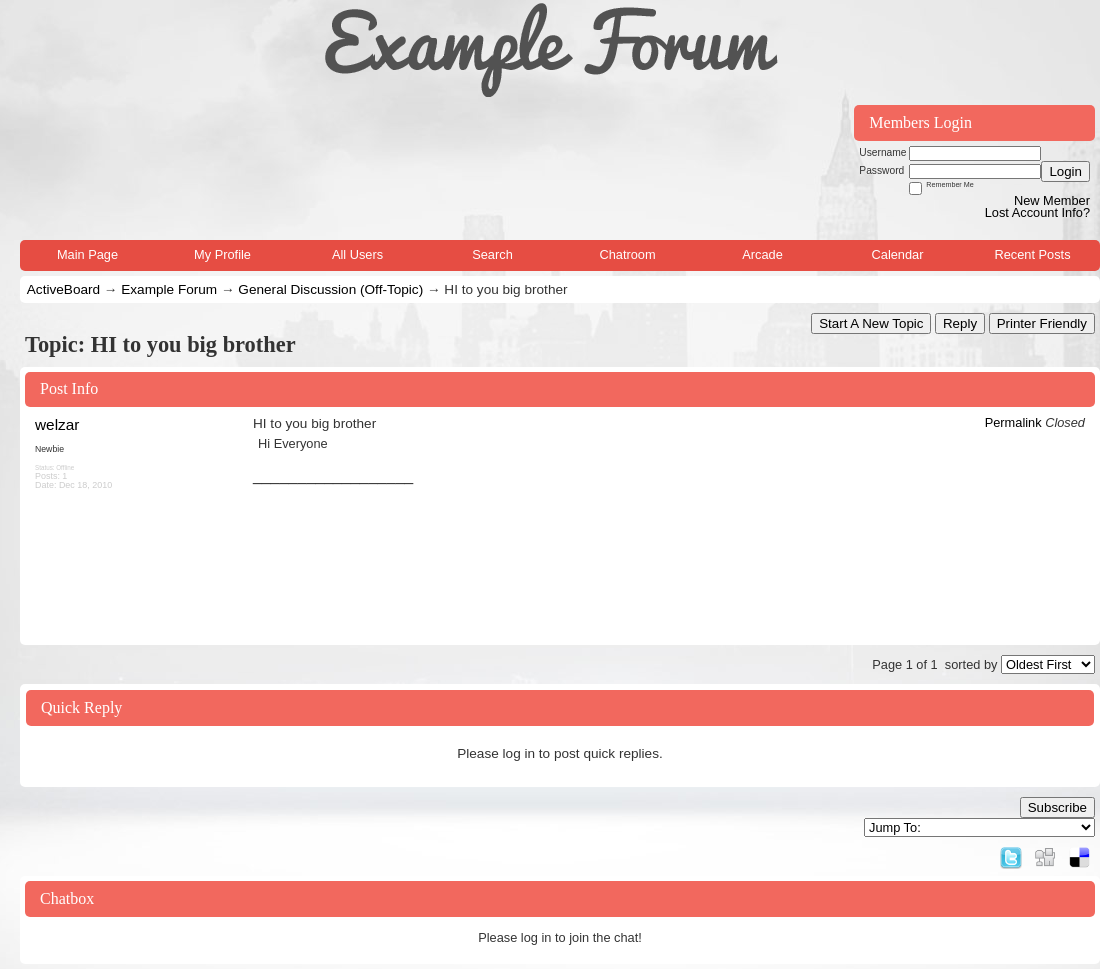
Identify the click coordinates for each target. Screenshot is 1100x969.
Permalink (1013, 422)
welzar (57, 424)
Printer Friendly (1042, 323)
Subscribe (1057, 807)
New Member (1052, 200)
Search (492, 254)
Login (1065, 171)
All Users (357, 254)
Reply (960, 323)
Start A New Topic (871, 323)
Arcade (762, 254)
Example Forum (169, 289)
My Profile (222, 254)
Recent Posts (1032, 254)
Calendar (898, 254)
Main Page (87, 254)
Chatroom (627, 254)
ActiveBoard (63, 289)
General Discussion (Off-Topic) (330, 289)
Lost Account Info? (1037, 212)
